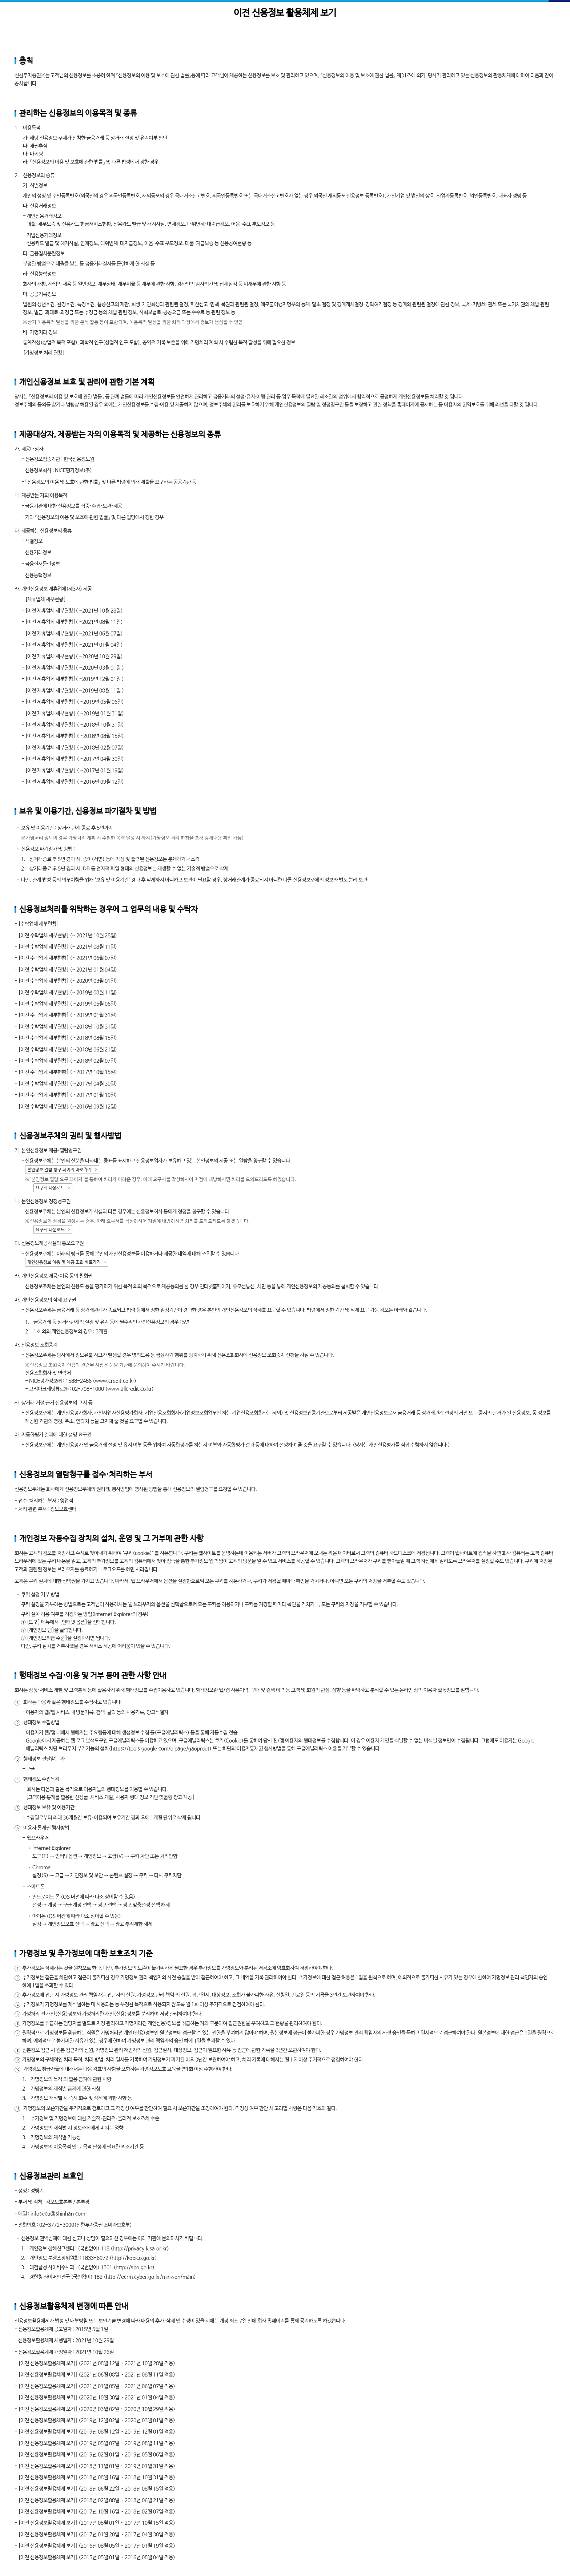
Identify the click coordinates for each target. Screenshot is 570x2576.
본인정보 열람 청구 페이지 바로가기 (59, 1169)
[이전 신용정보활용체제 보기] (47, 2363)
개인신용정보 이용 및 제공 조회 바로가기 (64, 1262)
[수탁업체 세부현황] (38, 924)
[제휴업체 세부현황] (45, 599)
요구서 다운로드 (50, 1188)
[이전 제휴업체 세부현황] (50, 611)
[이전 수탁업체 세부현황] (43, 935)
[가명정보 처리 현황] (44, 353)
